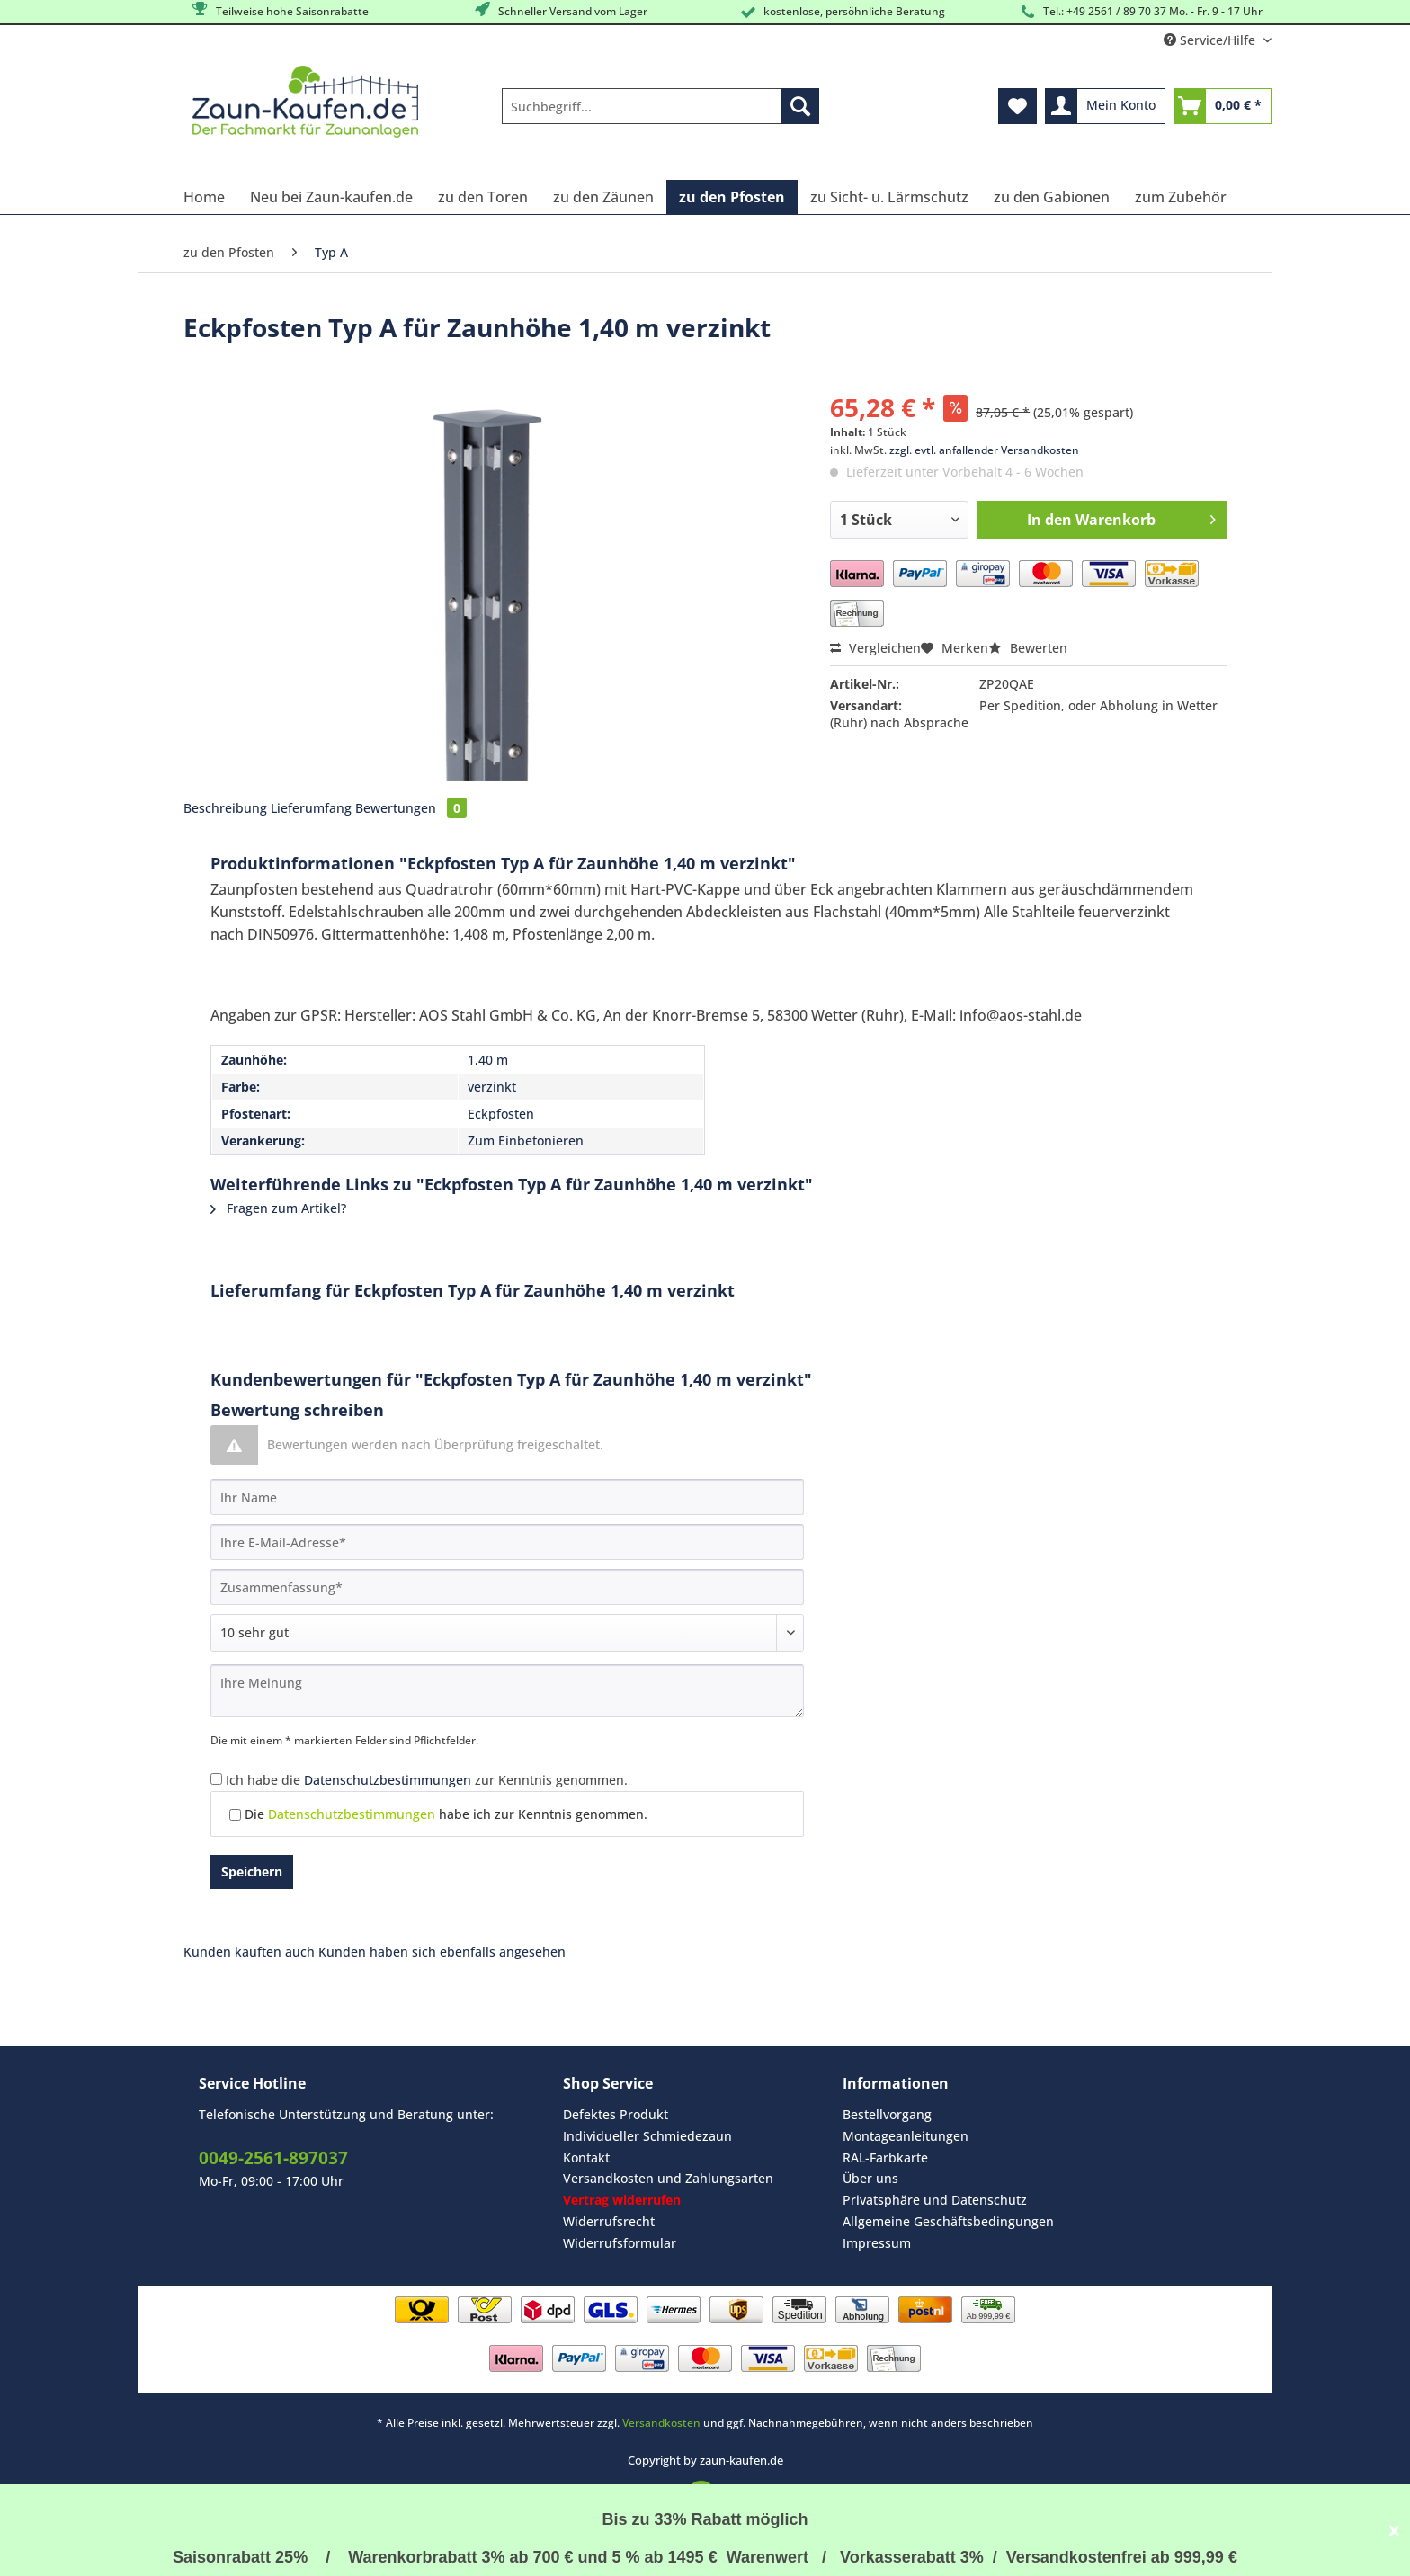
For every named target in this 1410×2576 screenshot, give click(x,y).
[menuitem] (660, 114)
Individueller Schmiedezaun (647, 2135)
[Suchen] (800, 106)
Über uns (870, 2178)
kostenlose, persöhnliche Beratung (841, 12)
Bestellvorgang (887, 2114)
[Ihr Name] (507, 1497)
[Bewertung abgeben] (507, 1633)
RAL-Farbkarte (885, 2157)
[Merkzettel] (1017, 106)
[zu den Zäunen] (603, 197)
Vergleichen (875, 647)
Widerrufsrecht (609, 2221)
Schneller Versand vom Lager (559, 10)
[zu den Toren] (482, 197)
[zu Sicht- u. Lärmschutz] (889, 197)
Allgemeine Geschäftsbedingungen (948, 2221)
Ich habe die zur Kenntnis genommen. (427, 1779)
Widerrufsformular (619, 2242)
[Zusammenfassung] (507, 1587)
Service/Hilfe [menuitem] (1211, 40)
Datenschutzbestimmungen (387, 1779)
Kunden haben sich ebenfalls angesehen (442, 1951)
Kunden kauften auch (249, 1951)
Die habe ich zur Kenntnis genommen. (446, 1814)
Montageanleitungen (905, 2135)
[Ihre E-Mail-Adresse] (507, 1542)
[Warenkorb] (1223, 106)
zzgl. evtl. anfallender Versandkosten (984, 450)
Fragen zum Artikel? (278, 1208)
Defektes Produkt (615, 2114)
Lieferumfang (311, 807)
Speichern (251, 1871)
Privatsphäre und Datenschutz (935, 2199)
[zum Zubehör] (1180, 197)
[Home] (204, 197)
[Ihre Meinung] (507, 1690)
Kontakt (586, 2157)
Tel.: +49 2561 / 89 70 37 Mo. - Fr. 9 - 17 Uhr (1140, 12)
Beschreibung (225, 807)
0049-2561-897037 (273, 2158)
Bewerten (1027, 647)
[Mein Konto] (1105, 106)
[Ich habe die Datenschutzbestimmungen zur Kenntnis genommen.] (216, 1779)
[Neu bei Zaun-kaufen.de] (331, 197)
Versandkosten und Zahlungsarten (668, 2178)
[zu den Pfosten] (732, 197)
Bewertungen (411, 807)
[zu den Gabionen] (1051, 197)
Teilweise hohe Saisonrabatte (279, 10)
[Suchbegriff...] (660, 106)
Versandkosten (661, 2422)
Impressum (877, 2242)
